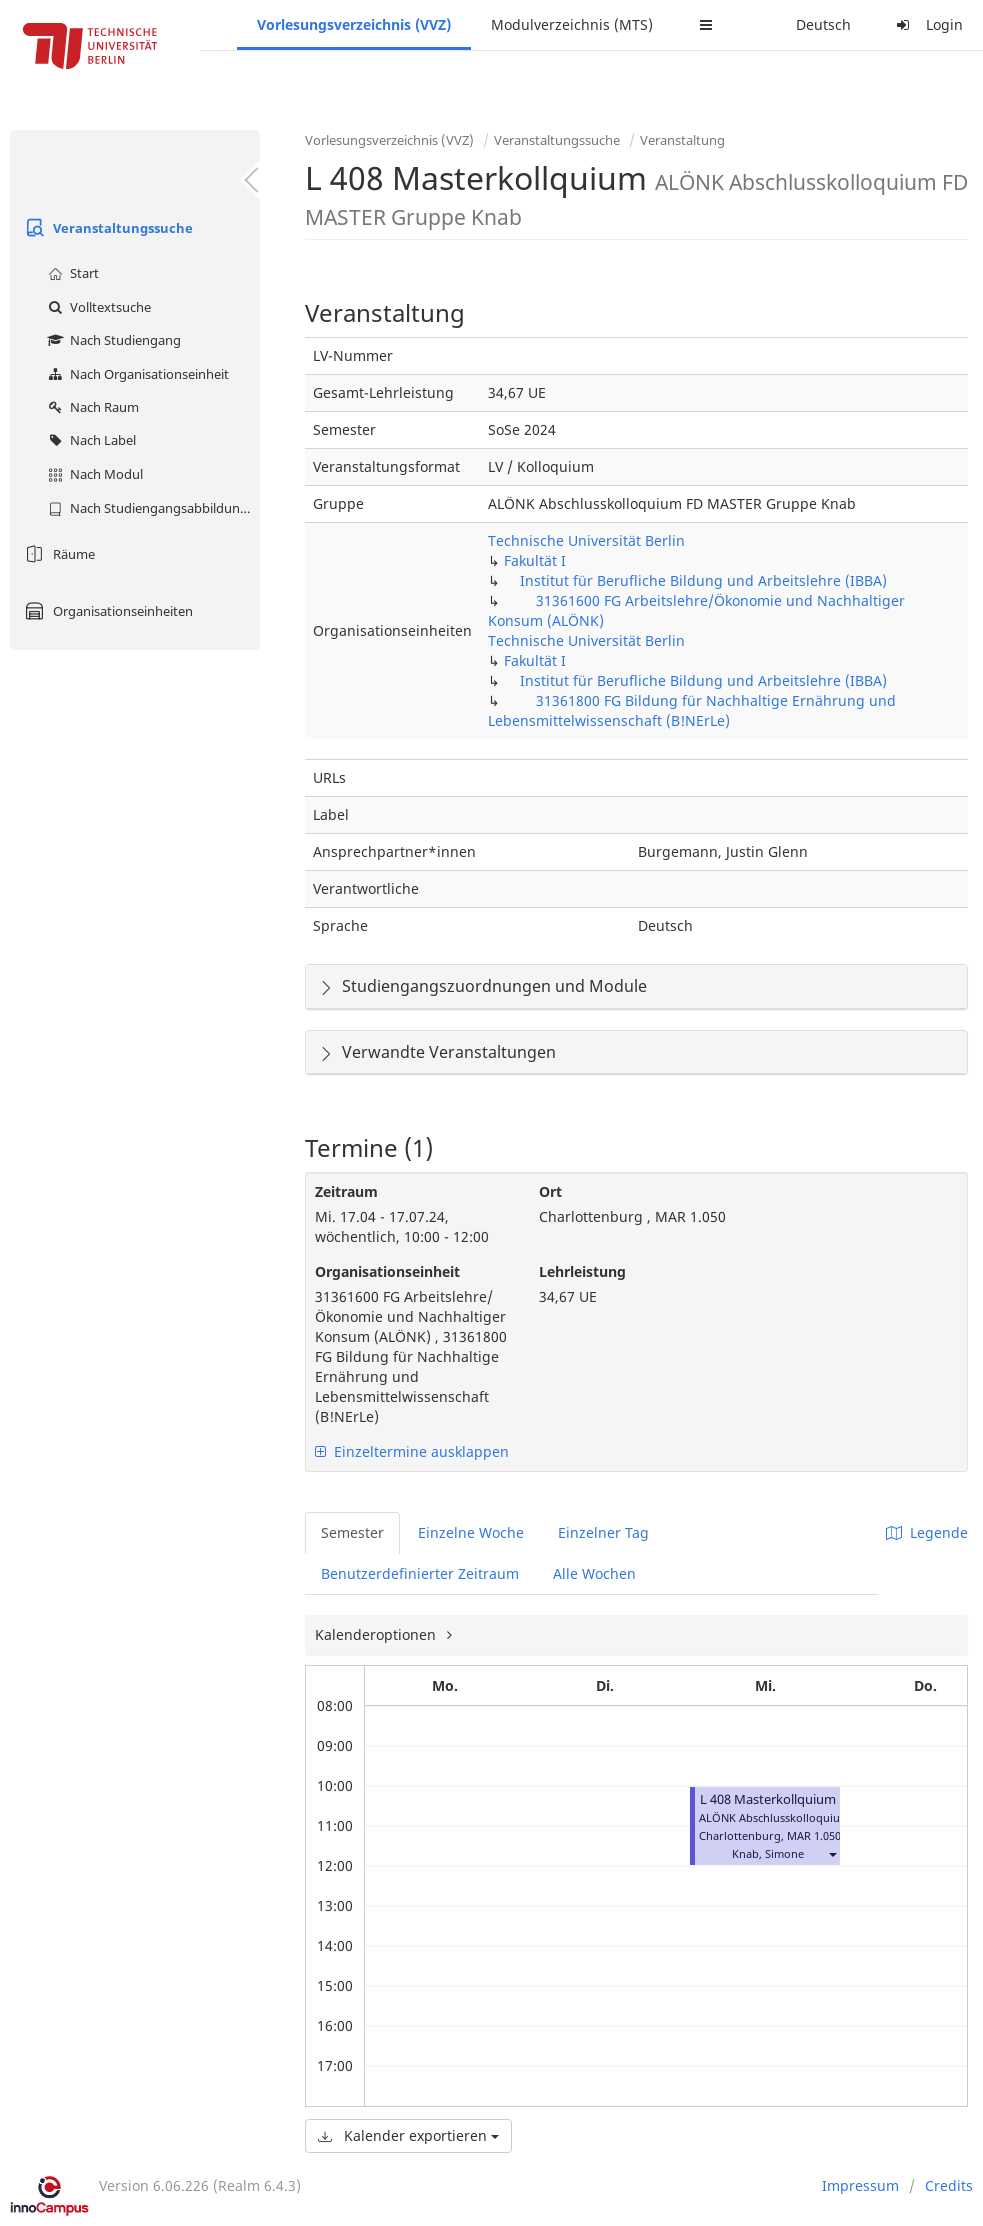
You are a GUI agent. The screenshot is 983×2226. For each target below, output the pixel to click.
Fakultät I (535, 560)
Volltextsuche (97, 307)
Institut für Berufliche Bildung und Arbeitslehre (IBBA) (703, 580)
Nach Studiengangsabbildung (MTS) (151, 508)
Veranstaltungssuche (106, 228)
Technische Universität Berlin (586, 540)
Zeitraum (346, 1191)
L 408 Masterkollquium (768, 1799)
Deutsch (823, 24)
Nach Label (89, 440)
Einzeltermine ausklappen (412, 1451)
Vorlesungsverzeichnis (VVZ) (354, 24)
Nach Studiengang (112, 340)
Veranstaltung (682, 140)
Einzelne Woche (471, 1532)
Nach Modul (93, 474)
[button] (832, 1853)
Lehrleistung (582, 1271)
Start (71, 273)
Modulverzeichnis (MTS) (572, 24)
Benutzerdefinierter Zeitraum (420, 1573)
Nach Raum (91, 407)
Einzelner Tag (603, 1532)
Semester (352, 1532)
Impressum (860, 2185)
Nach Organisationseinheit (136, 374)
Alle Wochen (594, 1573)
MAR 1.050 (814, 1835)
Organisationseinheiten (106, 611)
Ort (550, 1191)
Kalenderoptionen (377, 1634)
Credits (949, 2185)
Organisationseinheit (387, 1271)
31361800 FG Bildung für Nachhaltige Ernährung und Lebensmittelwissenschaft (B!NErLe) (692, 710)
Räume (57, 554)
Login (927, 24)
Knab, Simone (768, 1853)
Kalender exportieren (408, 2135)
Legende (927, 1532)
